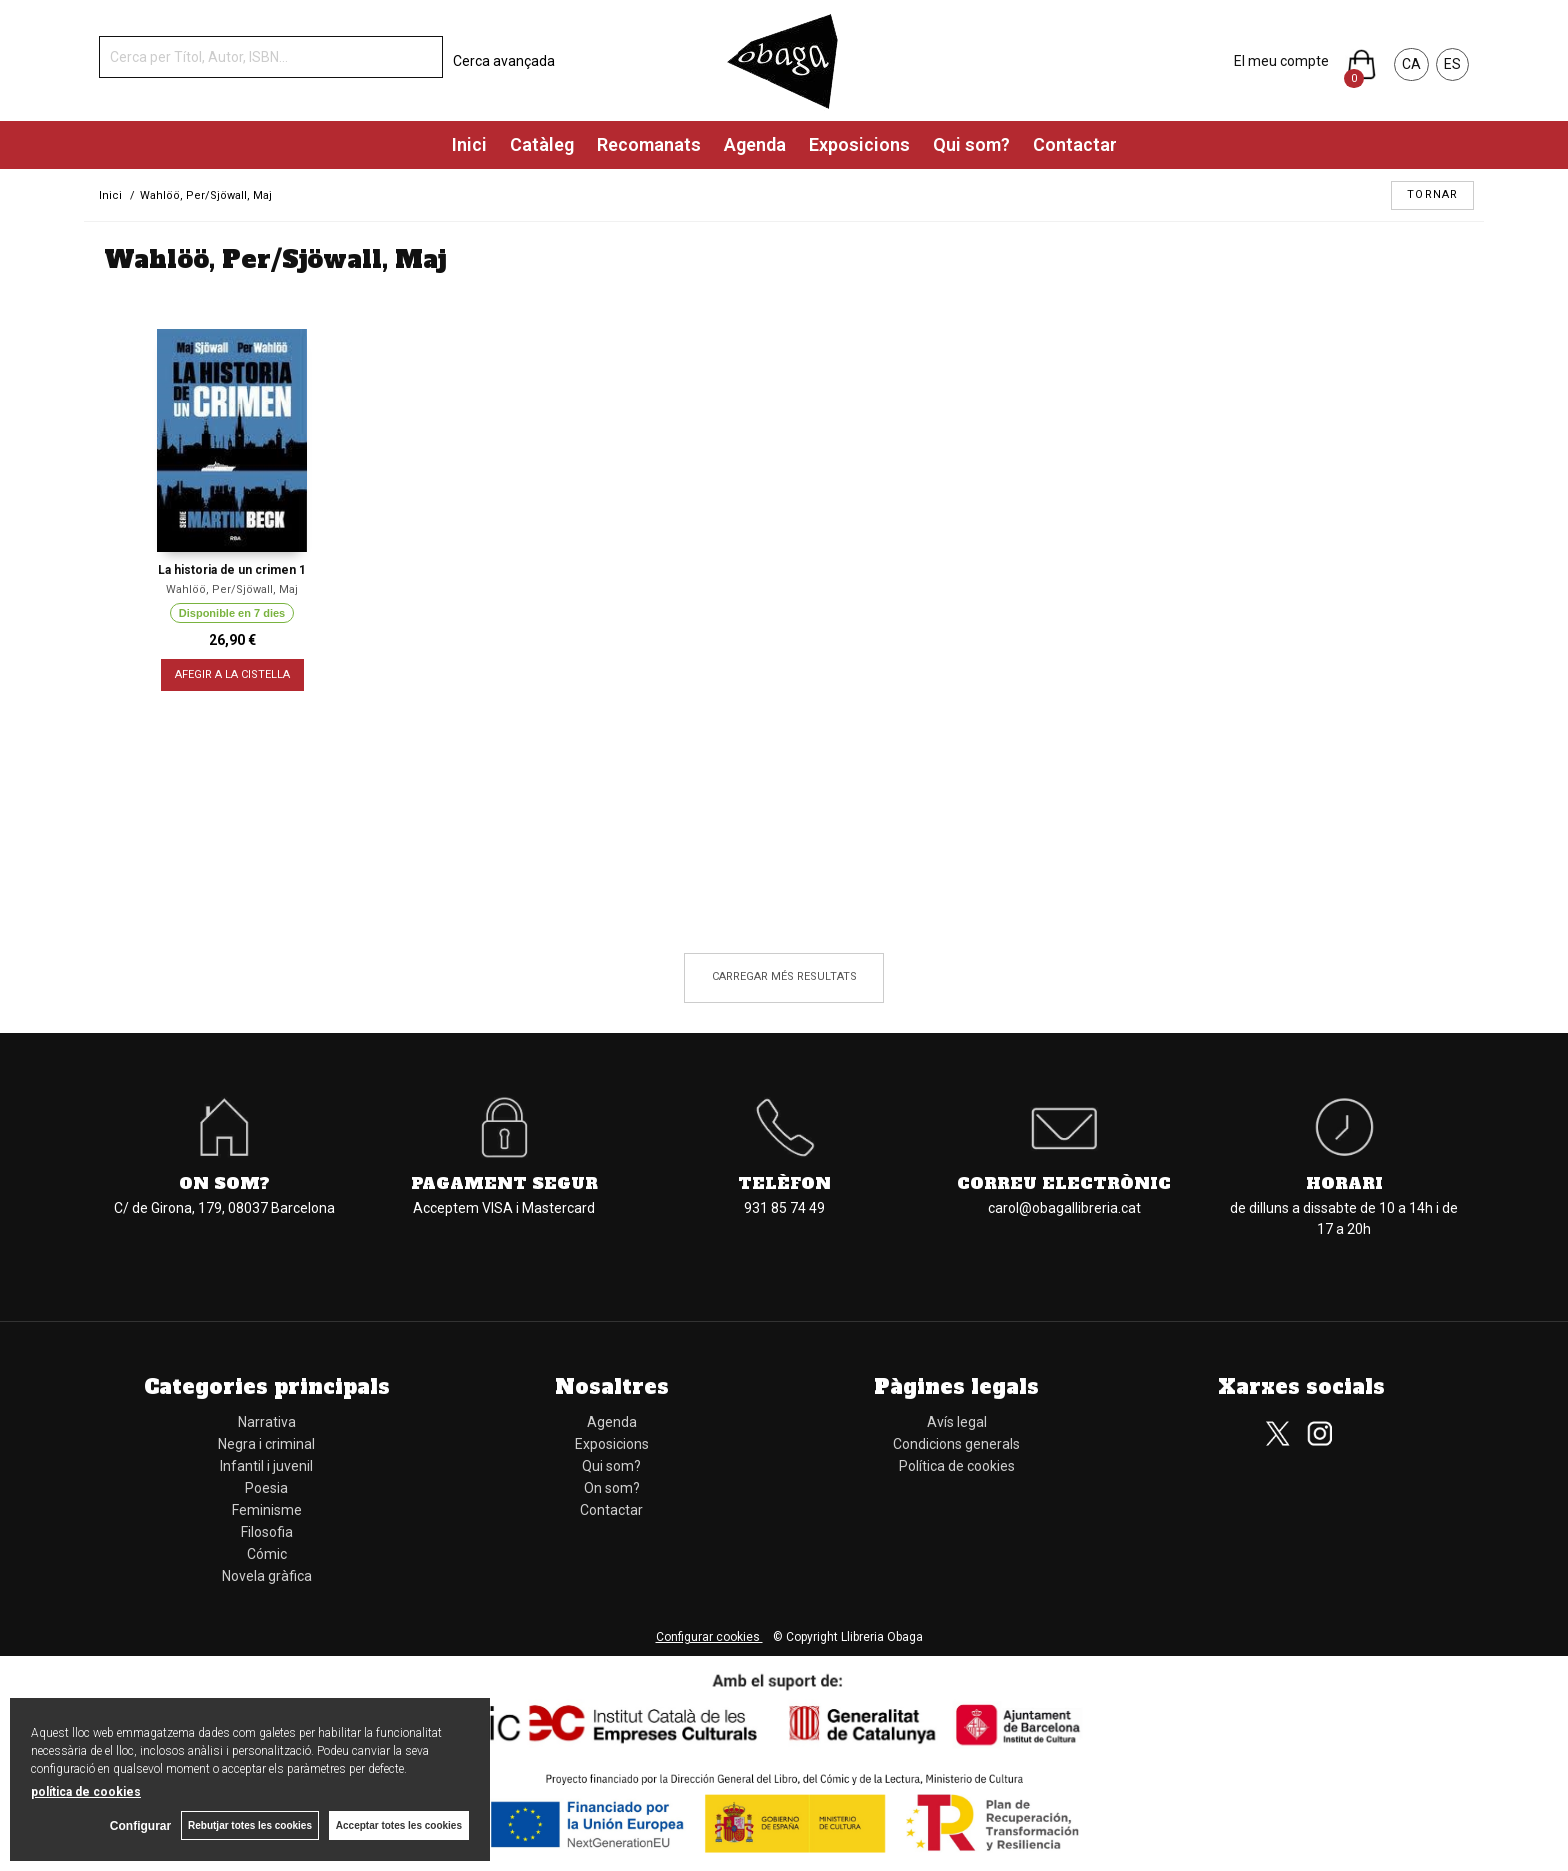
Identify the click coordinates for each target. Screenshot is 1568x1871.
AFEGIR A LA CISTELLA (232, 674)
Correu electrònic (1064, 1183)
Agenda (755, 144)
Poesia (266, 1488)
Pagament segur (504, 1183)
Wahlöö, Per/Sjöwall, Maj (232, 589)
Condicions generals (956, 1444)
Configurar (140, 1826)
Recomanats (649, 144)
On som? (224, 1183)
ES (1452, 64)
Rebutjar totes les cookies (250, 1825)
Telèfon (784, 1183)
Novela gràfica (267, 1576)
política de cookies (86, 1792)
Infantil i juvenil (266, 1466)
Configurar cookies (709, 1637)
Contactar (1075, 144)
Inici (469, 144)
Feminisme (267, 1510)
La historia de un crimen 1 (232, 570)
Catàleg (542, 144)
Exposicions (859, 144)
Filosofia (267, 1532)
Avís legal (957, 1422)
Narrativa (267, 1422)
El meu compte (1281, 61)
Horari (1344, 1183)
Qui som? (971, 144)
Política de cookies (957, 1466)
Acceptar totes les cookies (399, 1825)
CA (1411, 64)
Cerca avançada (504, 61)
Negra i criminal (266, 1444)
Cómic (267, 1554)
